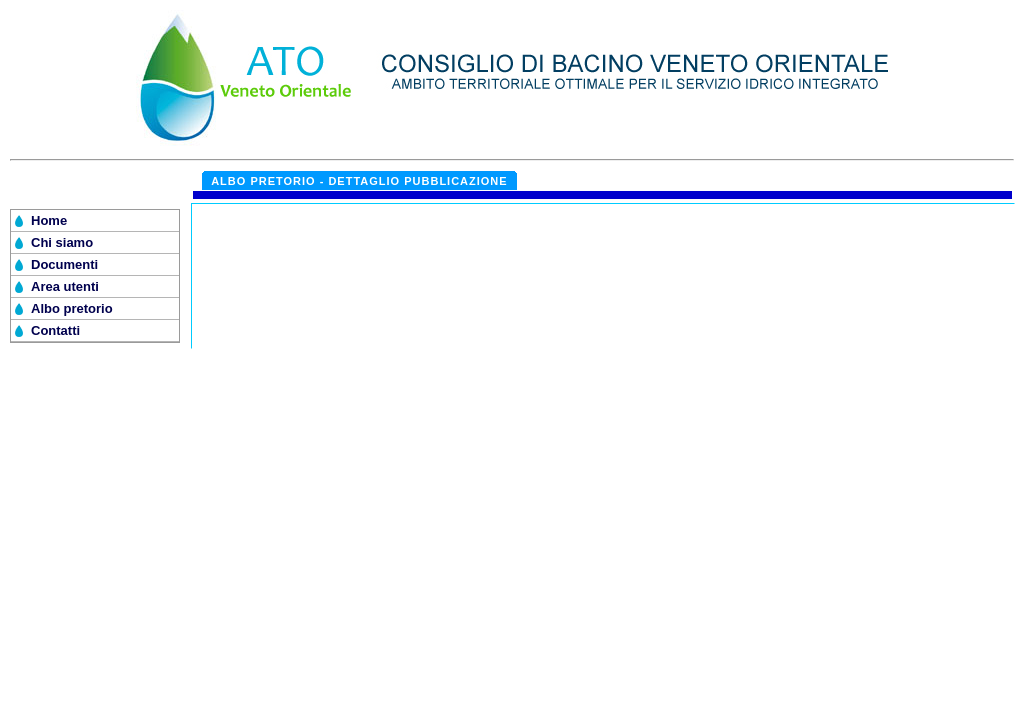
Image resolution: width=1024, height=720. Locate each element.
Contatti (55, 330)
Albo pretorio (72, 308)
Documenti (64, 264)
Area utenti (65, 286)
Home (49, 220)
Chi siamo (62, 242)
